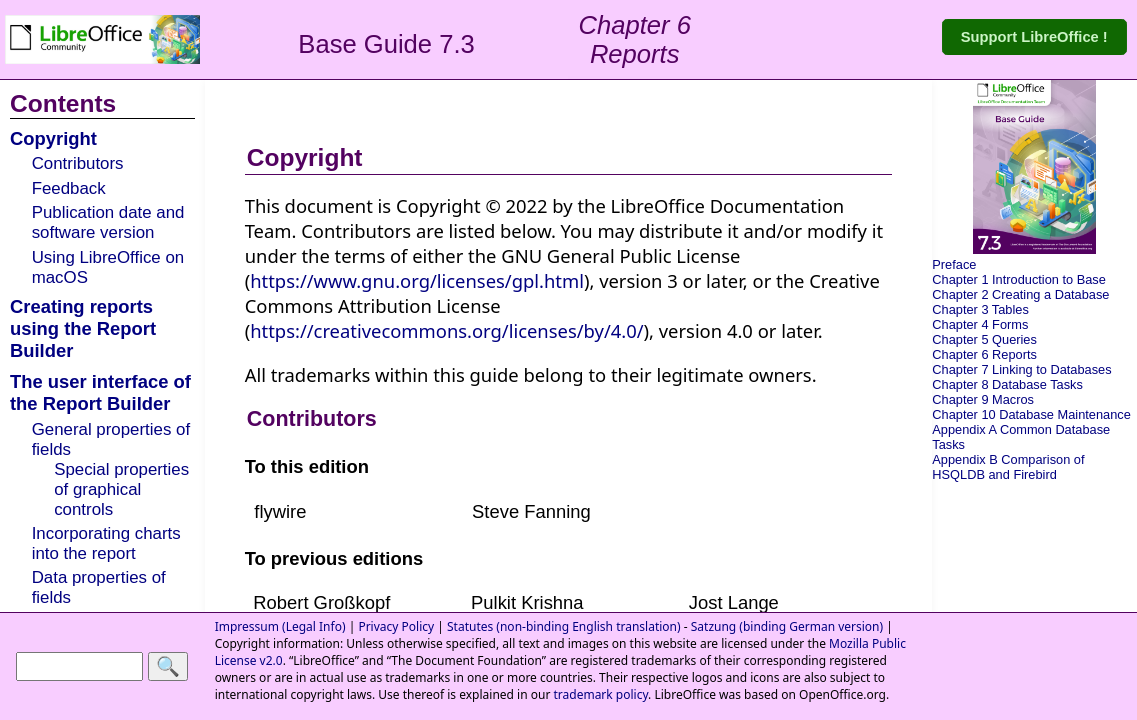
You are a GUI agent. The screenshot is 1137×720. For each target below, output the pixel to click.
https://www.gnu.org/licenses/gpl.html (417, 280)
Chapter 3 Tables (980, 309)
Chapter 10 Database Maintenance (1031, 414)
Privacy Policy (396, 626)
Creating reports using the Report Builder (83, 328)
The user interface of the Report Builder (100, 392)
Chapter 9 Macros (983, 399)
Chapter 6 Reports (984, 354)
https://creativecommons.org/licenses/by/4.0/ (446, 330)
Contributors (78, 163)
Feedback (69, 188)
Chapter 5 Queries (984, 339)
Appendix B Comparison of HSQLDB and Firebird (1008, 467)
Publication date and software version (108, 222)
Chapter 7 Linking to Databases (1021, 369)
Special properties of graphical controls (121, 489)
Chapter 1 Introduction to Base (1019, 279)
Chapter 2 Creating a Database (1020, 294)
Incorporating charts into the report (106, 543)
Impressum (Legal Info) (280, 626)
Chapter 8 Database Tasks (1007, 384)
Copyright (53, 138)
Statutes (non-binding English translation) (564, 626)
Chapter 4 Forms (980, 324)
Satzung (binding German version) (787, 626)
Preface (954, 264)
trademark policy (600, 694)
